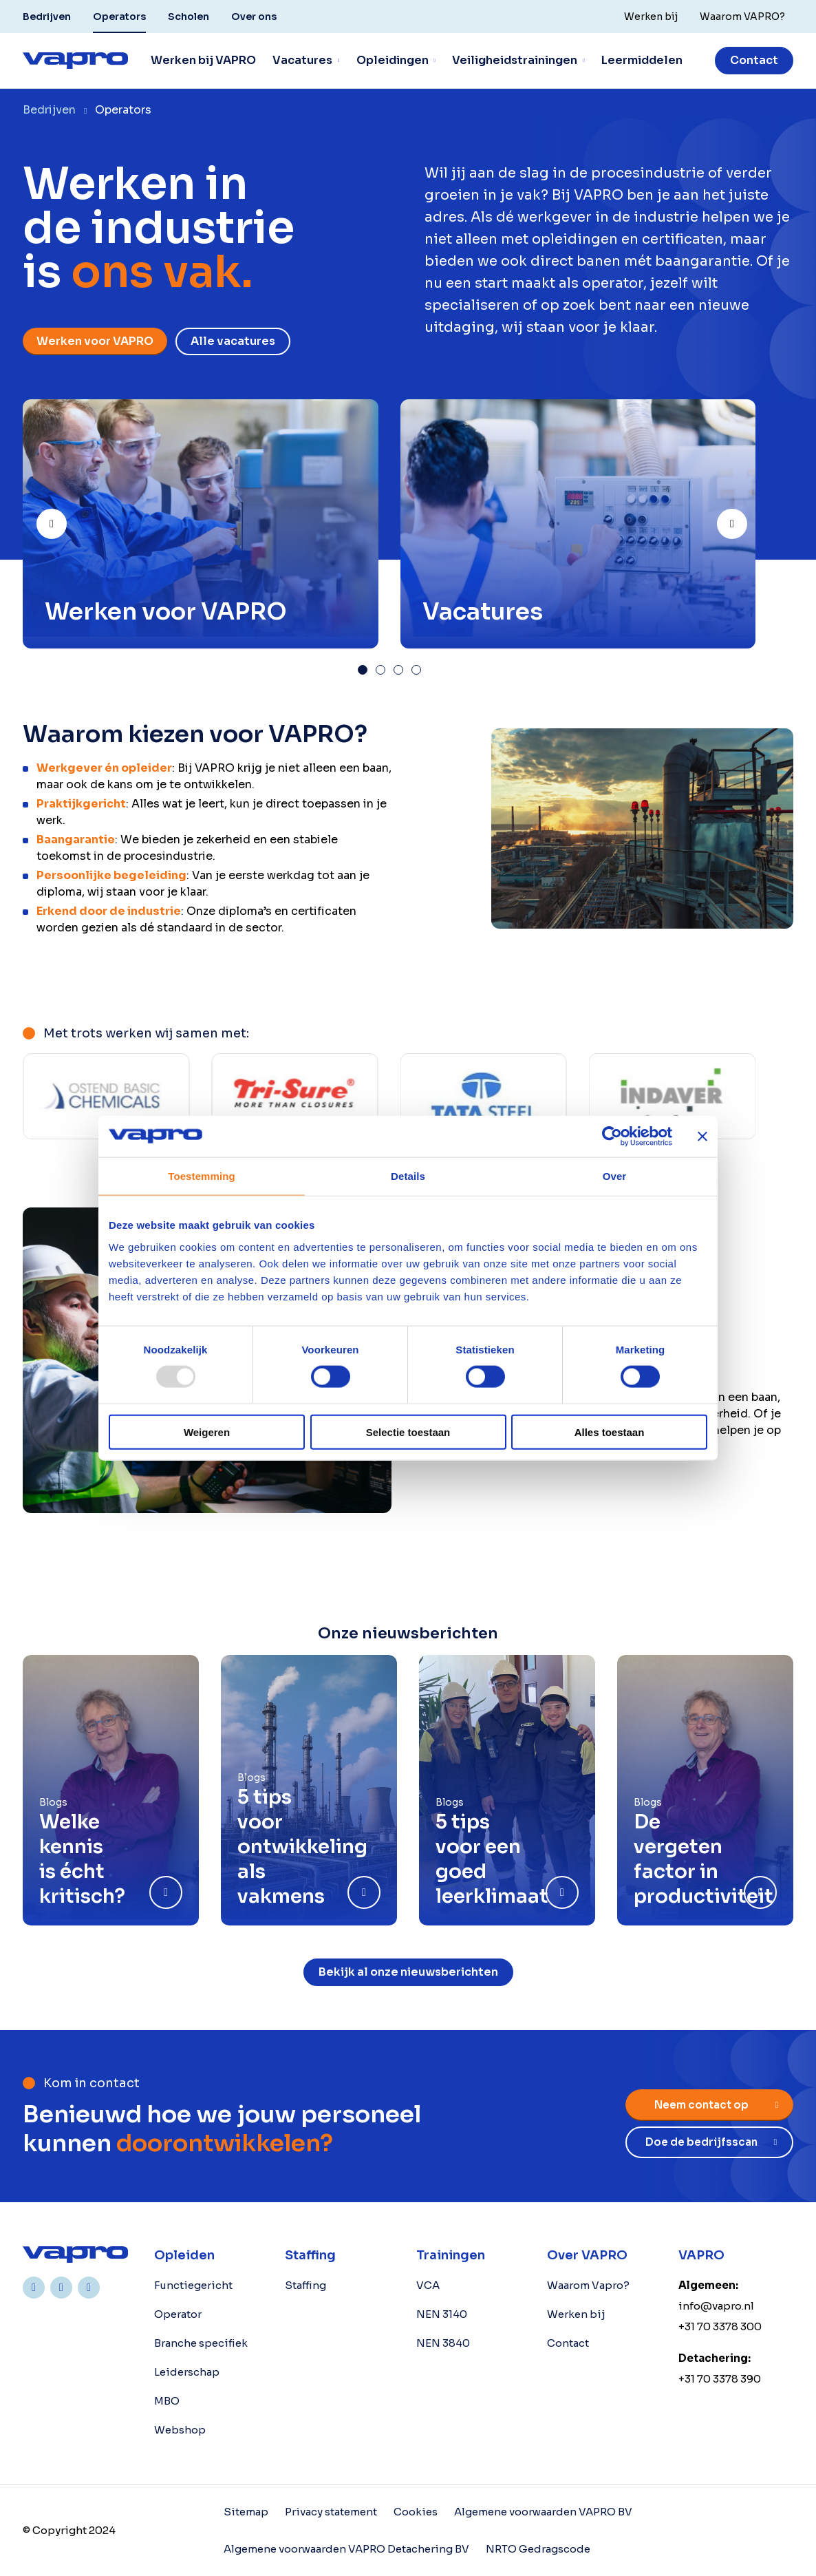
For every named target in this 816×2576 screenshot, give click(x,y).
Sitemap (246, 2511)
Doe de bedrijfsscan (701, 2142)
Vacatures (302, 60)
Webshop (180, 2429)
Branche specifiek (201, 2343)
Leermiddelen (642, 60)
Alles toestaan (610, 1431)
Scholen (188, 16)
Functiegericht (193, 2285)
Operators (119, 16)
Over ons (254, 16)
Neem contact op (701, 2104)
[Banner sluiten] (702, 1136)
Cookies (416, 2511)
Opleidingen (392, 60)
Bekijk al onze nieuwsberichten (408, 1972)
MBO (167, 2400)
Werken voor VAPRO (94, 341)
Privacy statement (331, 2511)
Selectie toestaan (408, 1431)
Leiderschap (186, 2371)
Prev (66, 518)
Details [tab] (408, 1176)
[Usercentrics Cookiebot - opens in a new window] (612, 1136)
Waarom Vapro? (588, 2285)
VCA (428, 2285)
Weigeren (207, 1431)
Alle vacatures (233, 341)
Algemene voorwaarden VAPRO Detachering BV (346, 2548)
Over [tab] (615, 1176)
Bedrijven (47, 16)
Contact (754, 60)
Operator (178, 2314)
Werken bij (576, 2314)
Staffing (305, 2285)
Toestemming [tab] (201, 1176)
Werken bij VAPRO (203, 60)
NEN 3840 (443, 2343)
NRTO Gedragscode (538, 2548)
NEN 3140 (441, 2314)
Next (746, 518)
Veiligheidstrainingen (514, 60)
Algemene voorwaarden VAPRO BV (543, 2511)
